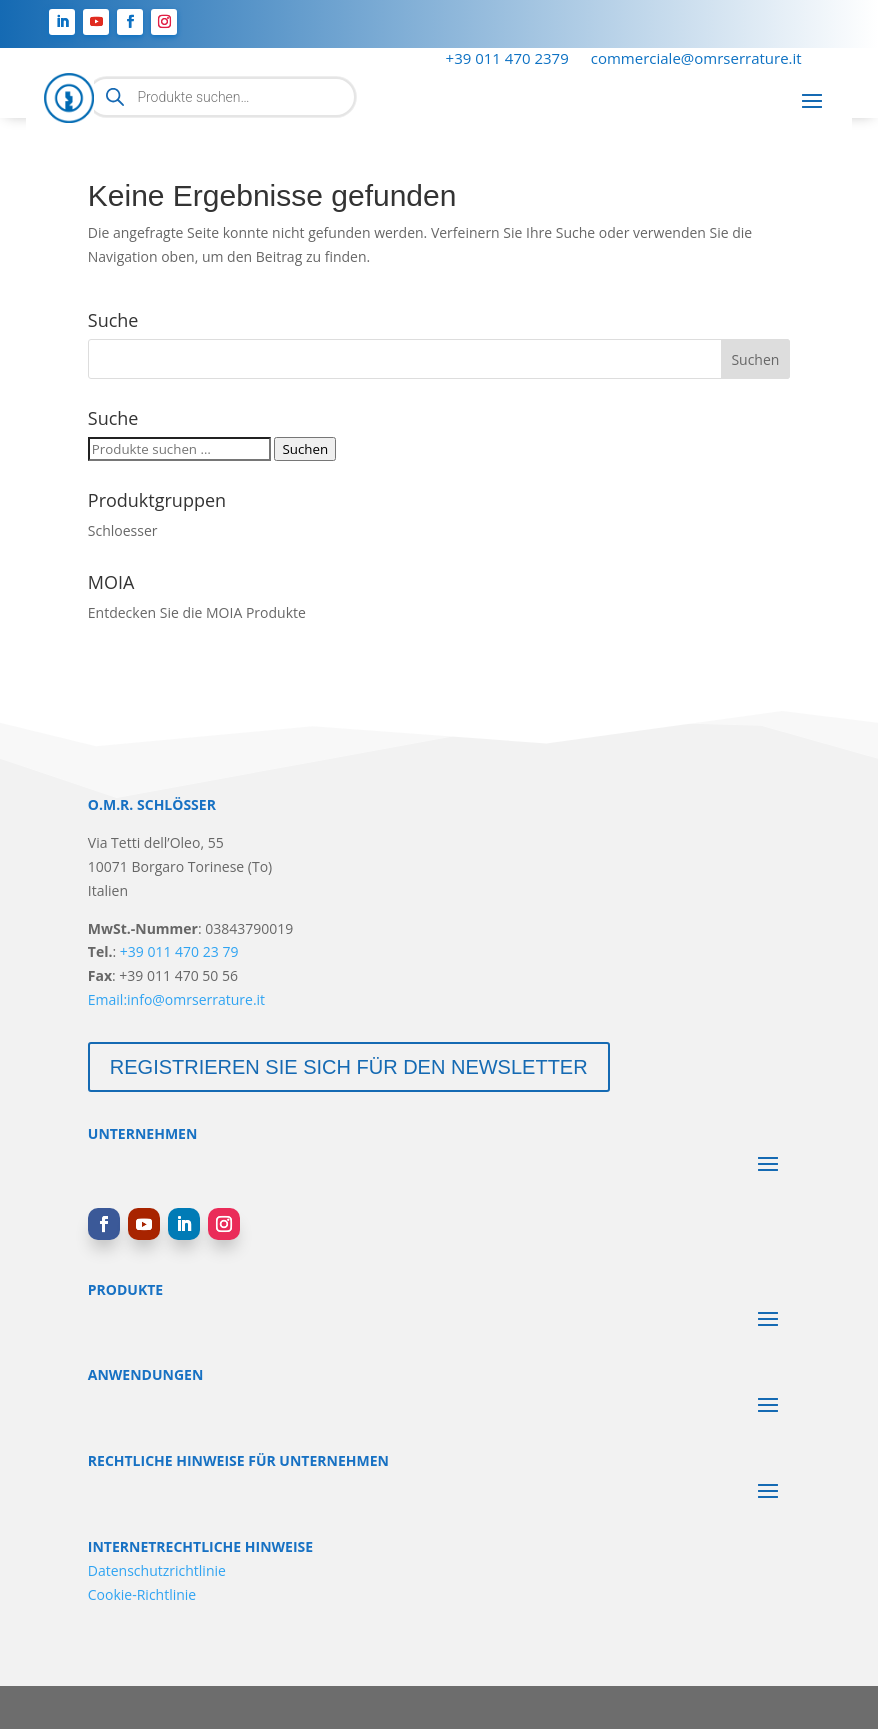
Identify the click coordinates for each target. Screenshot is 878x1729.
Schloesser (123, 530)
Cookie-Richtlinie (142, 1594)
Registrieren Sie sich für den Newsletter (349, 1067)
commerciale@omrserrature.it (696, 59)
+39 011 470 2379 (507, 59)
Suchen (305, 449)
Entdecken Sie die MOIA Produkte (197, 612)
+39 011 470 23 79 (179, 951)
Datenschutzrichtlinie (157, 1570)
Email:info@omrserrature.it (176, 999)
